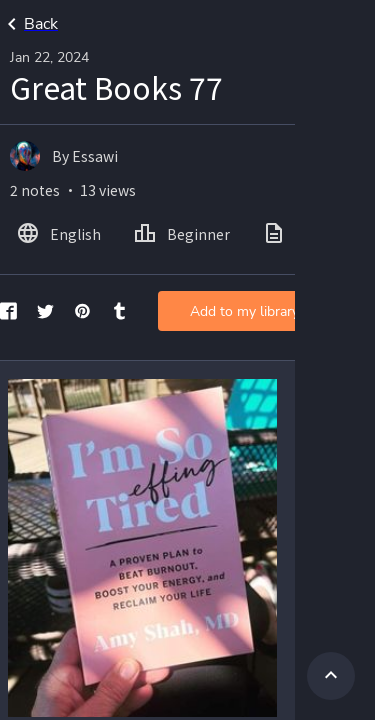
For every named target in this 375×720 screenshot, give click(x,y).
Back (29, 24)
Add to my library (244, 311)
